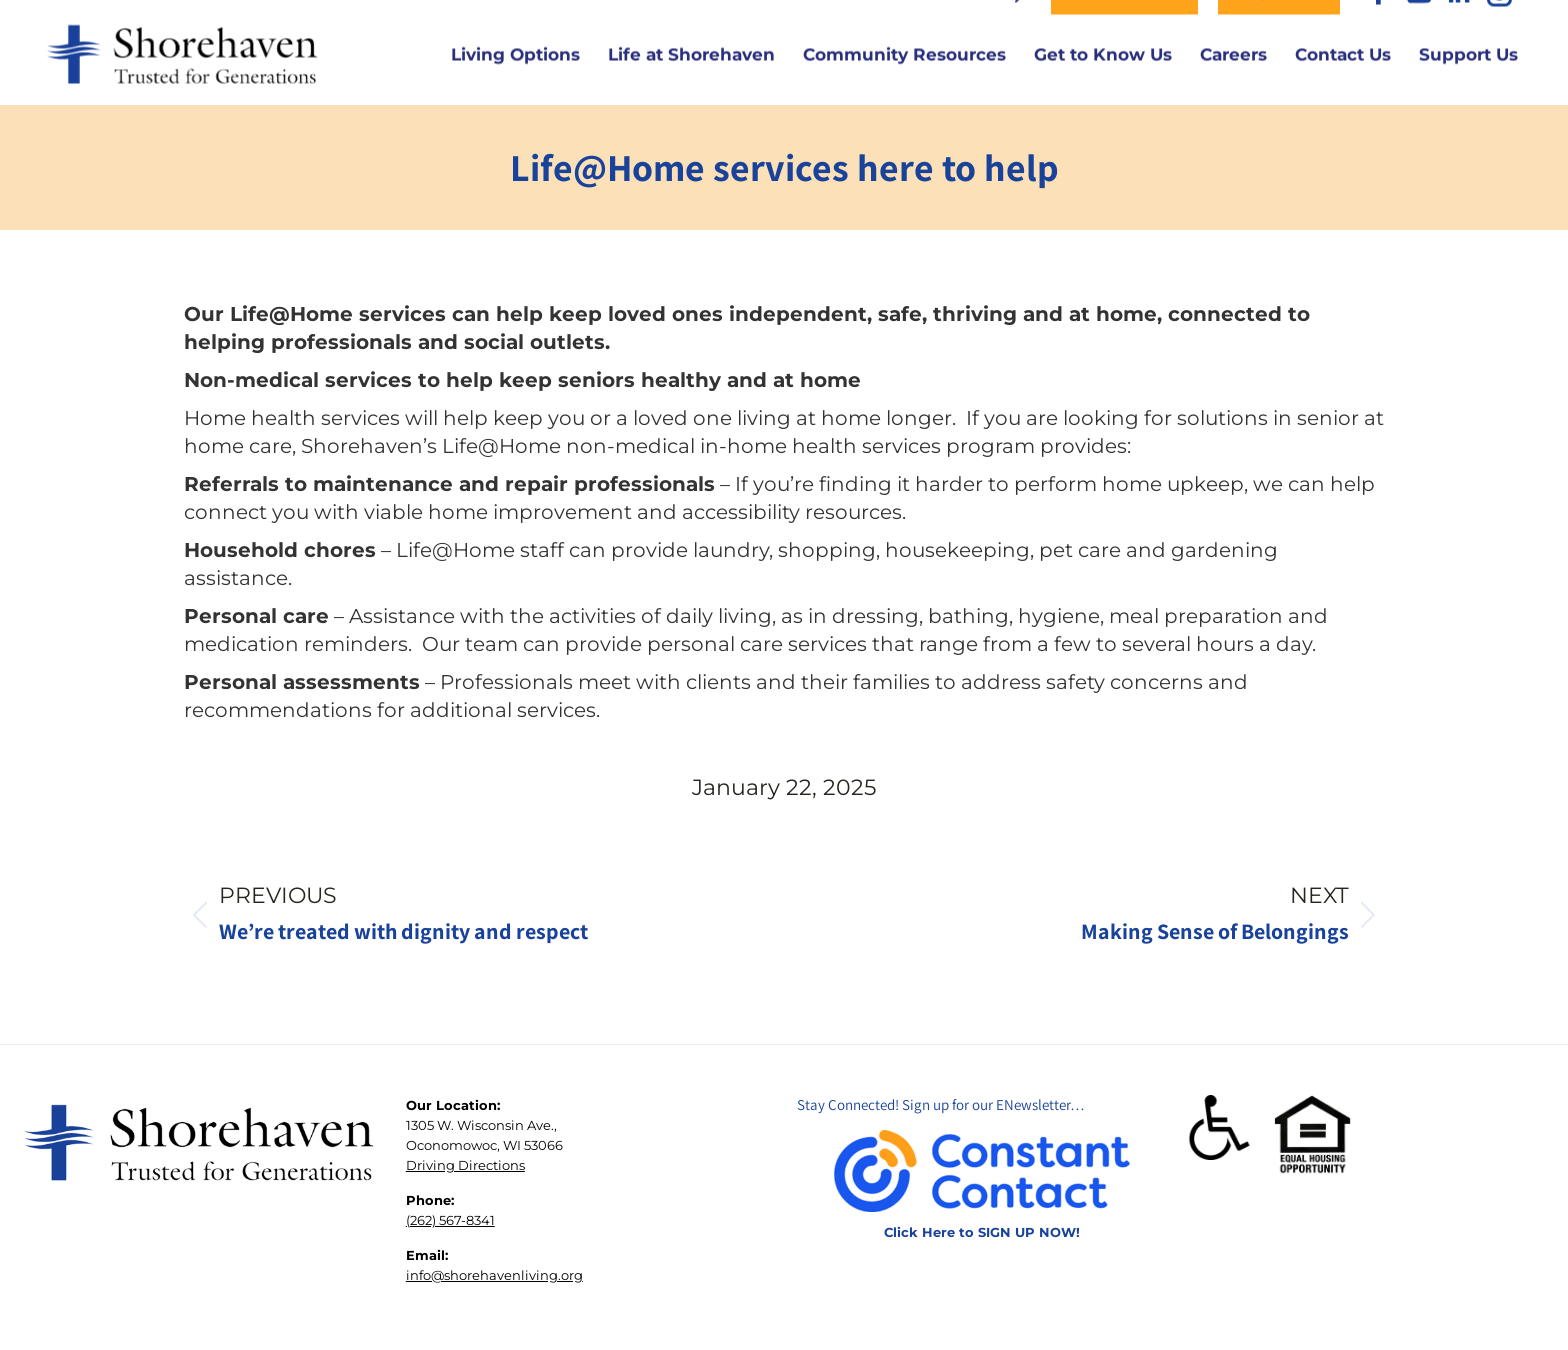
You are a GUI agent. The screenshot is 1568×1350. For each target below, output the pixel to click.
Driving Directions (465, 1215)
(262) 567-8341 (450, 1270)
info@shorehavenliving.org (494, 1325)
